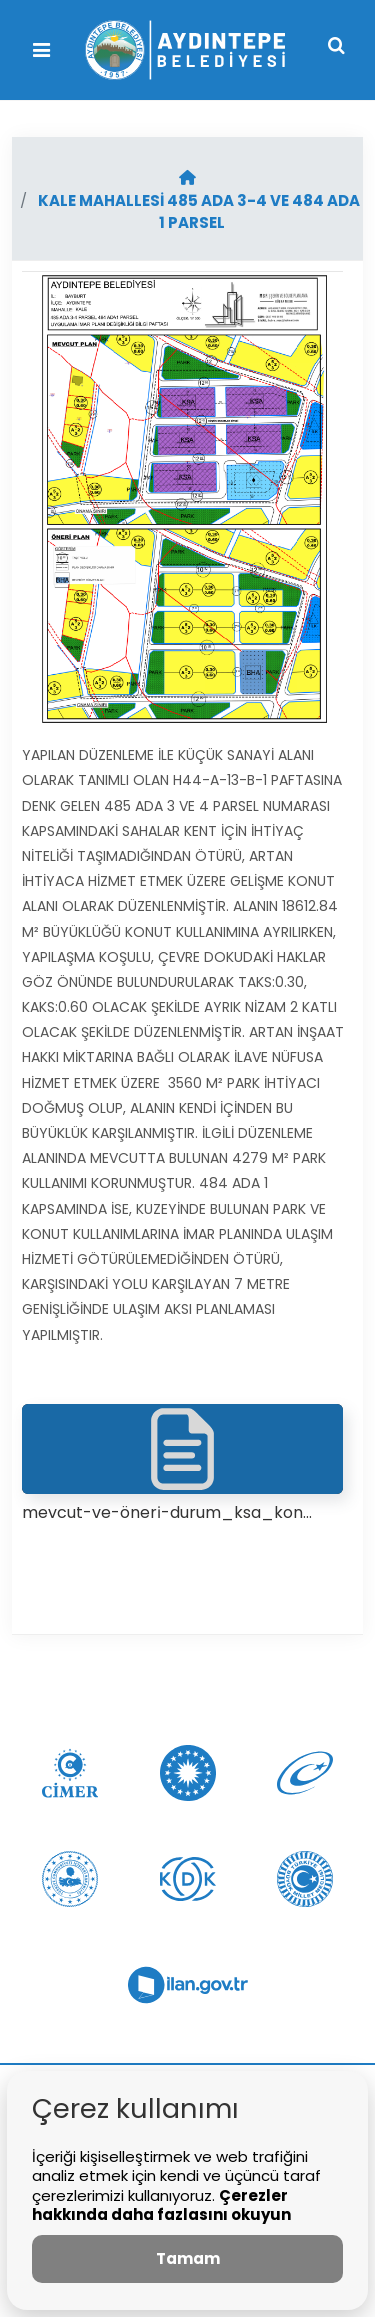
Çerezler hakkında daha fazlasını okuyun (161, 2205)
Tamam (188, 2258)
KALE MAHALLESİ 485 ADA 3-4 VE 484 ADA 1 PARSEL (199, 212)
